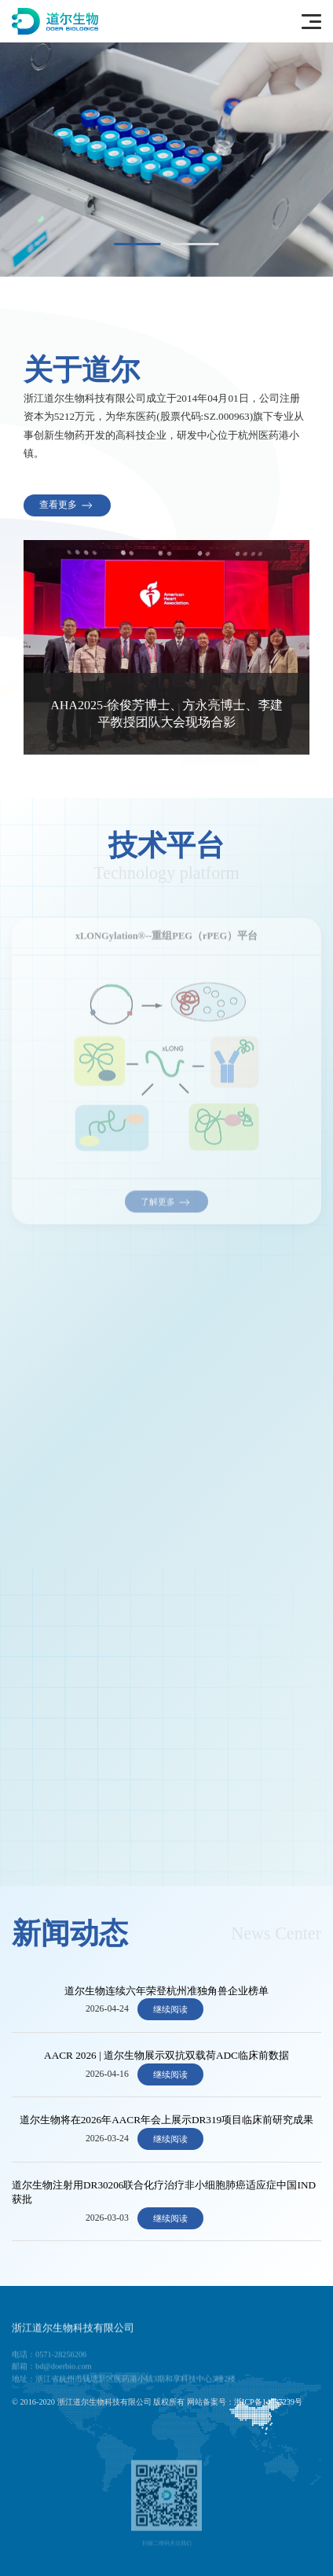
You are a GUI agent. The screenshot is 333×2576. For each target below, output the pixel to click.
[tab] (138, 244)
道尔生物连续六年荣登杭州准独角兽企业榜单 (166, 1991)
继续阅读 (170, 2009)
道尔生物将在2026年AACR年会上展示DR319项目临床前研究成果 (166, 2120)
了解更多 (167, 1206)
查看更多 (67, 505)
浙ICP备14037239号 (268, 2402)
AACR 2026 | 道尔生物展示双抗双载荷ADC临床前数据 (166, 2055)
